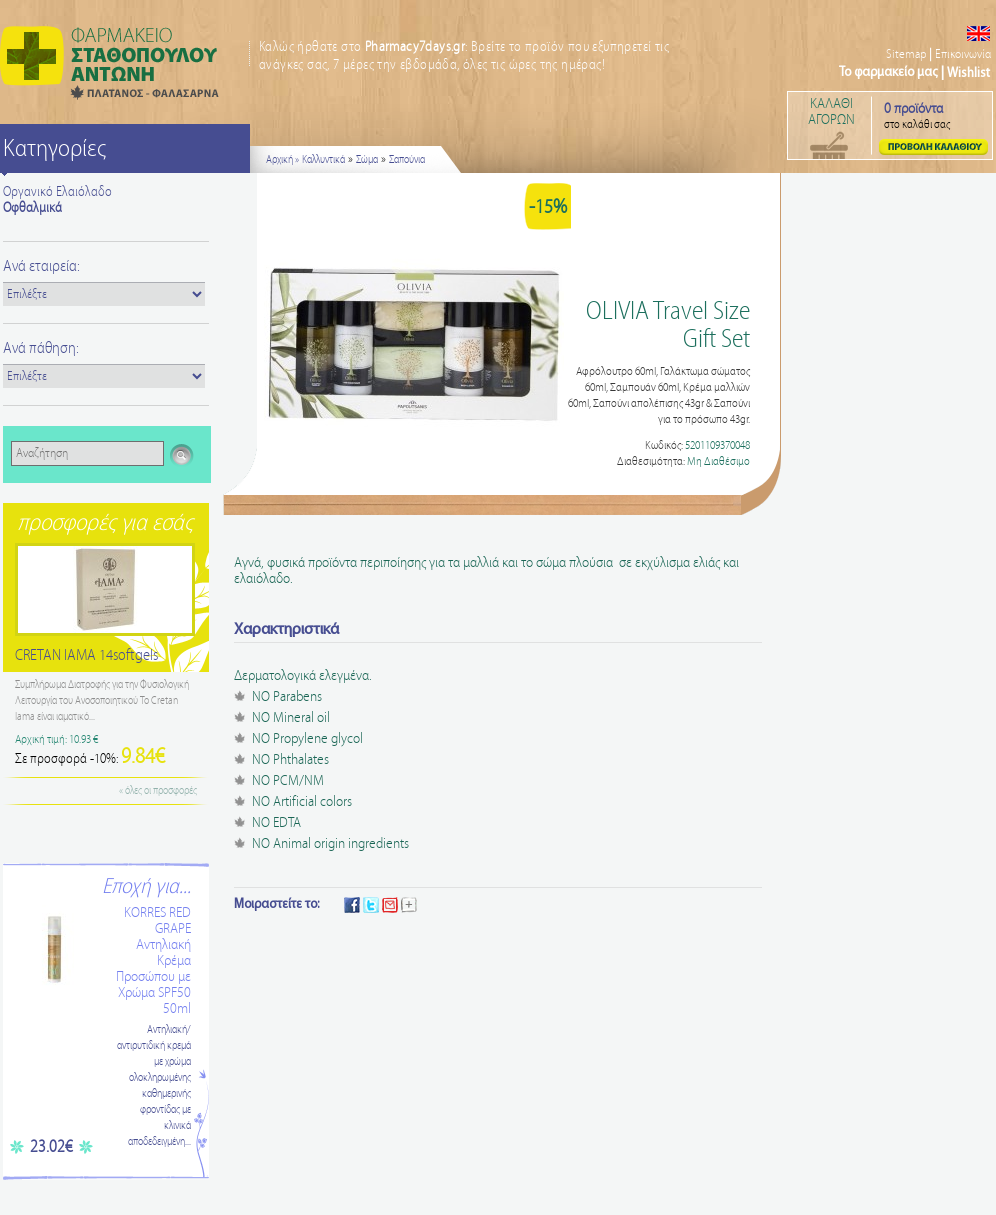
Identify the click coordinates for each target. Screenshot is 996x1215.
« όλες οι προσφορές (158, 791)
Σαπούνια (407, 160)
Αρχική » (282, 160)
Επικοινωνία (963, 54)
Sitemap (906, 54)
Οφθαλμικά (32, 208)
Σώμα (367, 160)
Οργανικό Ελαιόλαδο (57, 192)
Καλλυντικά (323, 160)
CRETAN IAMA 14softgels (86, 655)
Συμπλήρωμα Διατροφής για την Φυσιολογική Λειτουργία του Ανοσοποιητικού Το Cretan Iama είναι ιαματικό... (102, 701)
